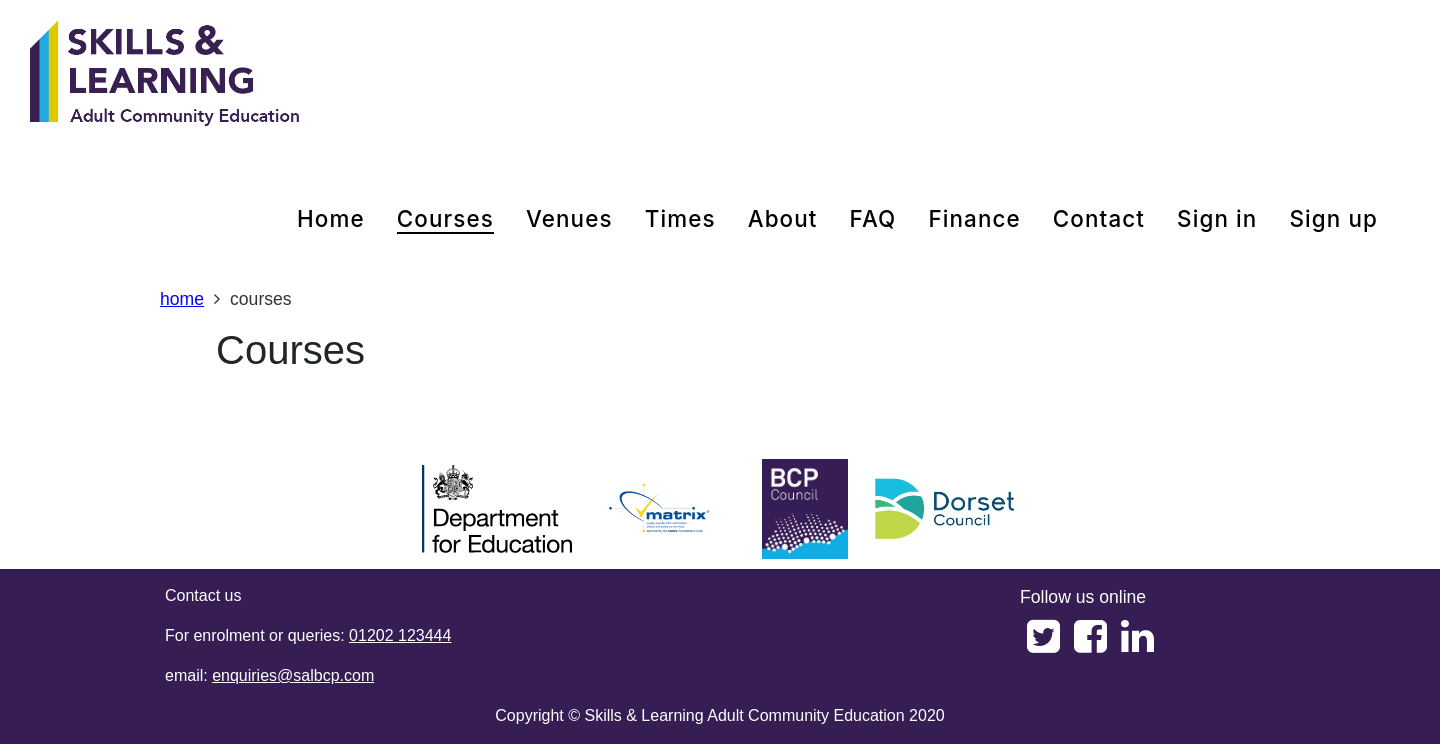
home (331, 218)
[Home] (165, 75)
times (680, 218)
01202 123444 (400, 635)
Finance (974, 218)
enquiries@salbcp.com (293, 675)
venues (569, 218)
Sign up (1333, 218)
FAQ (873, 218)
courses (445, 218)
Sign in (1217, 218)
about (783, 218)
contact (1099, 218)
